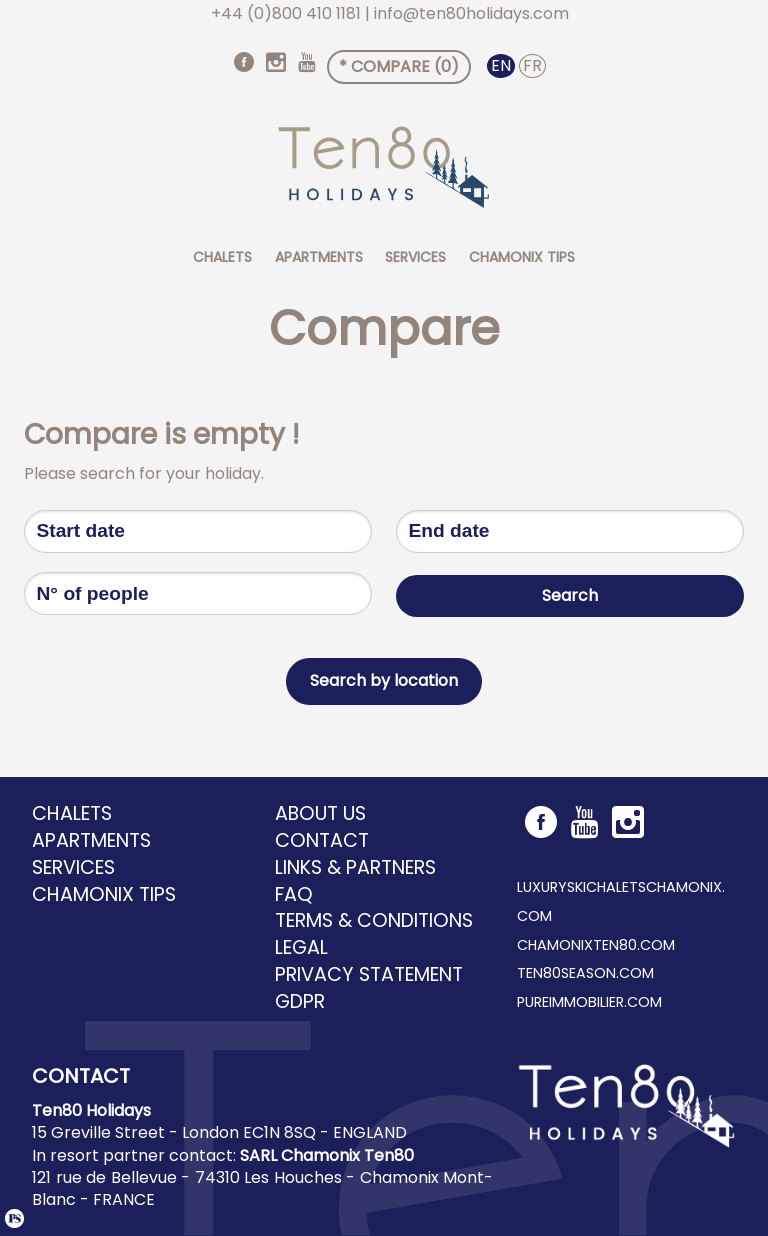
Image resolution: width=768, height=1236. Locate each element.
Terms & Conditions (374, 921)
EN (501, 65)
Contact (322, 841)
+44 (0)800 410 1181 (286, 13)
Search (570, 592)
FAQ (294, 895)
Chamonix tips (522, 257)
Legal (301, 948)
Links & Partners (355, 868)
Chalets (222, 257)
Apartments (319, 257)
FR (532, 65)
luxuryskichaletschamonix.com (621, 901)
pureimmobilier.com (589, 1002)
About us (320, 814)
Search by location (384, 680)
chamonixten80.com (596, 945)
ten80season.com (585, 973)
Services (415, 257)
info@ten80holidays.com (471, 13)
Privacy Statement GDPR (369, 988)
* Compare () (399, 66)
